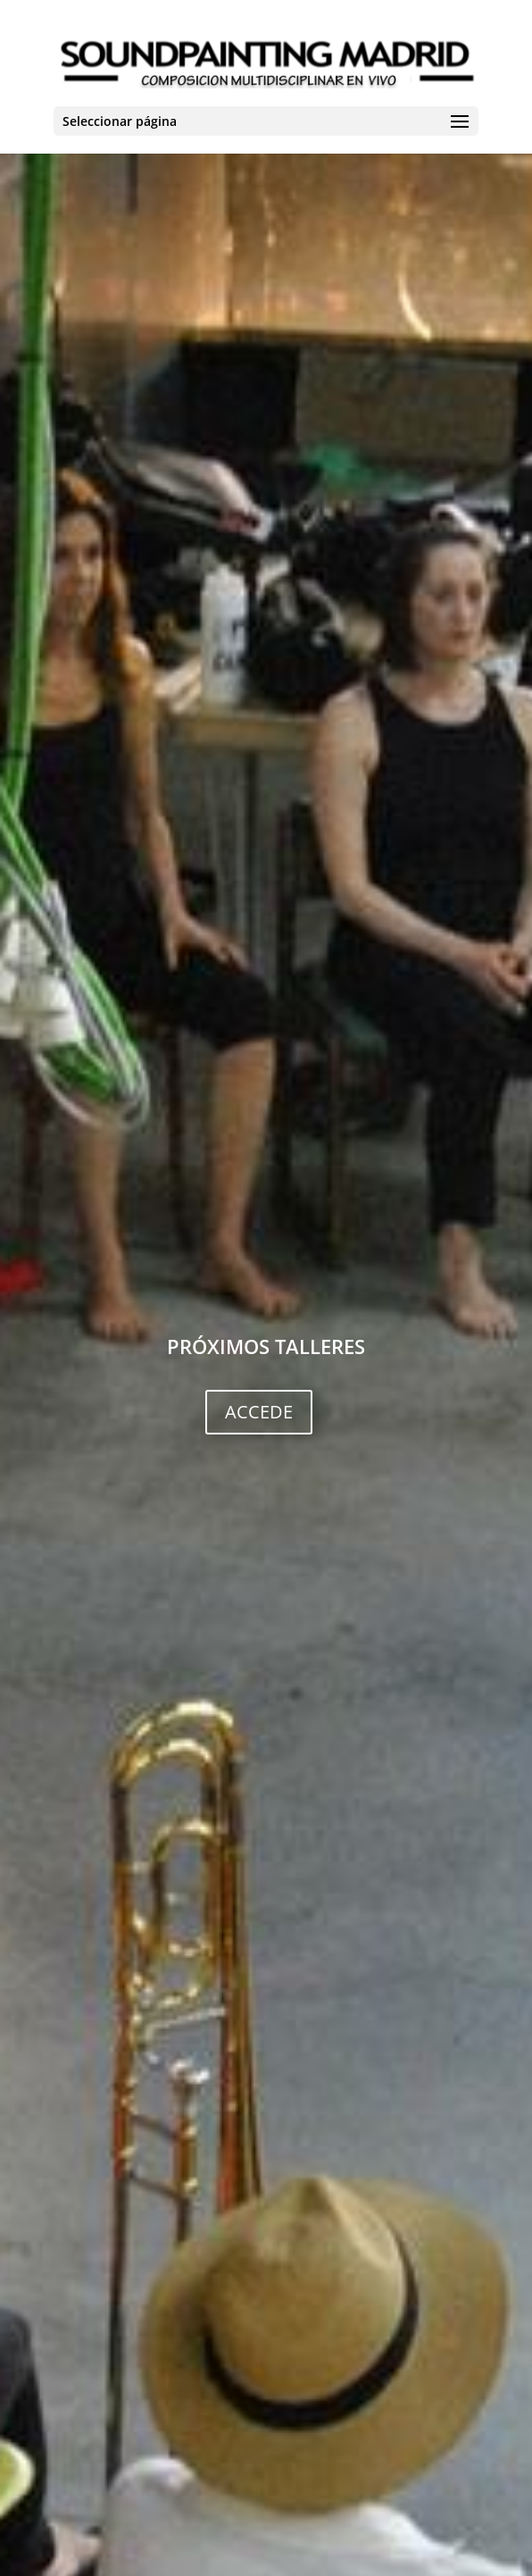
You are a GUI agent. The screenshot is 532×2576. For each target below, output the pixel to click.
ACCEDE (259, 1412)
